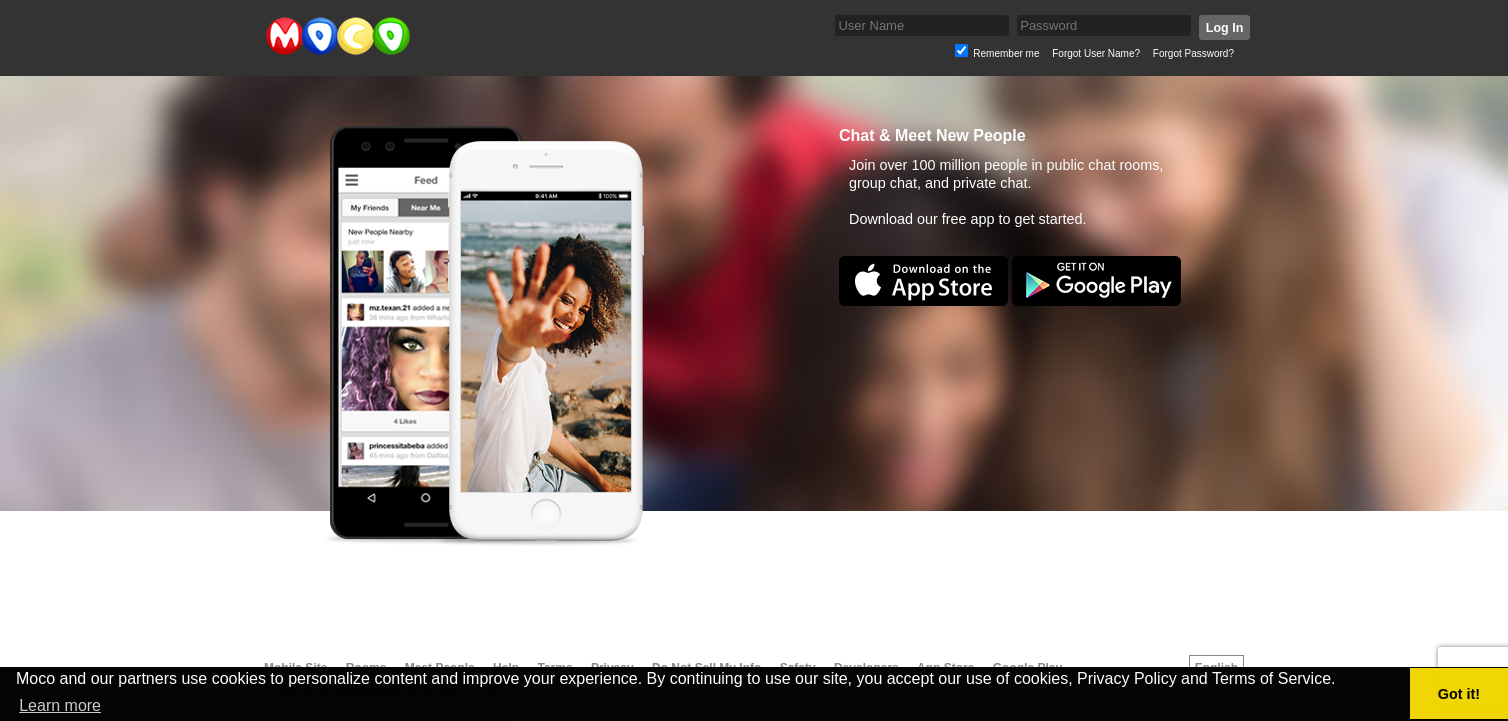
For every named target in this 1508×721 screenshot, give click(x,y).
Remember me (1006, 53)
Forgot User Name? (1096, 53)
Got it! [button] (1459, 694)
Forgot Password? (1193, 53)
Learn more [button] (60, 705)
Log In (1224, 28)
